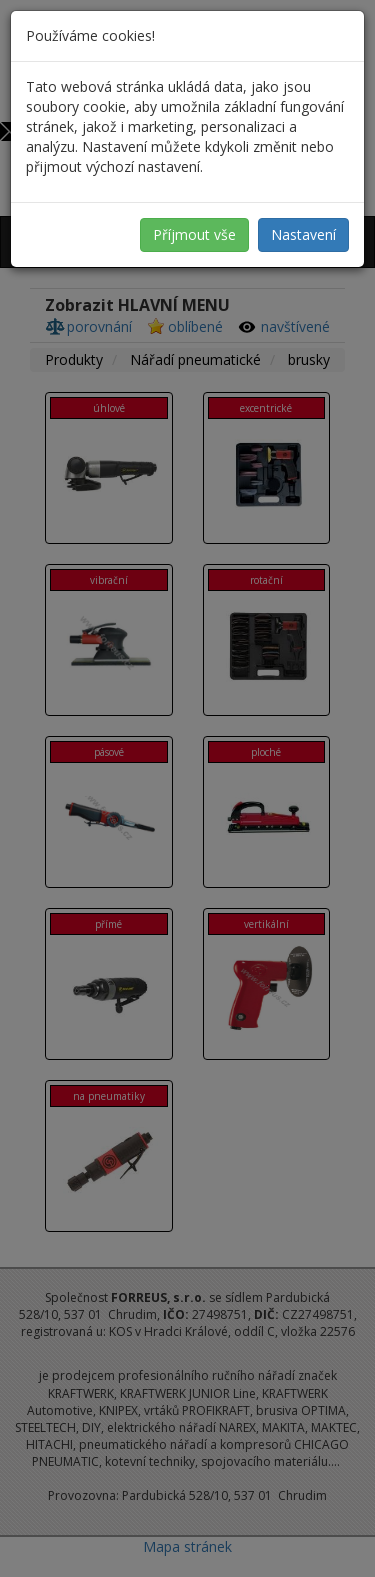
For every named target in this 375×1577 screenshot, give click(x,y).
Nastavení (303, 234)
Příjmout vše (194, 234)
